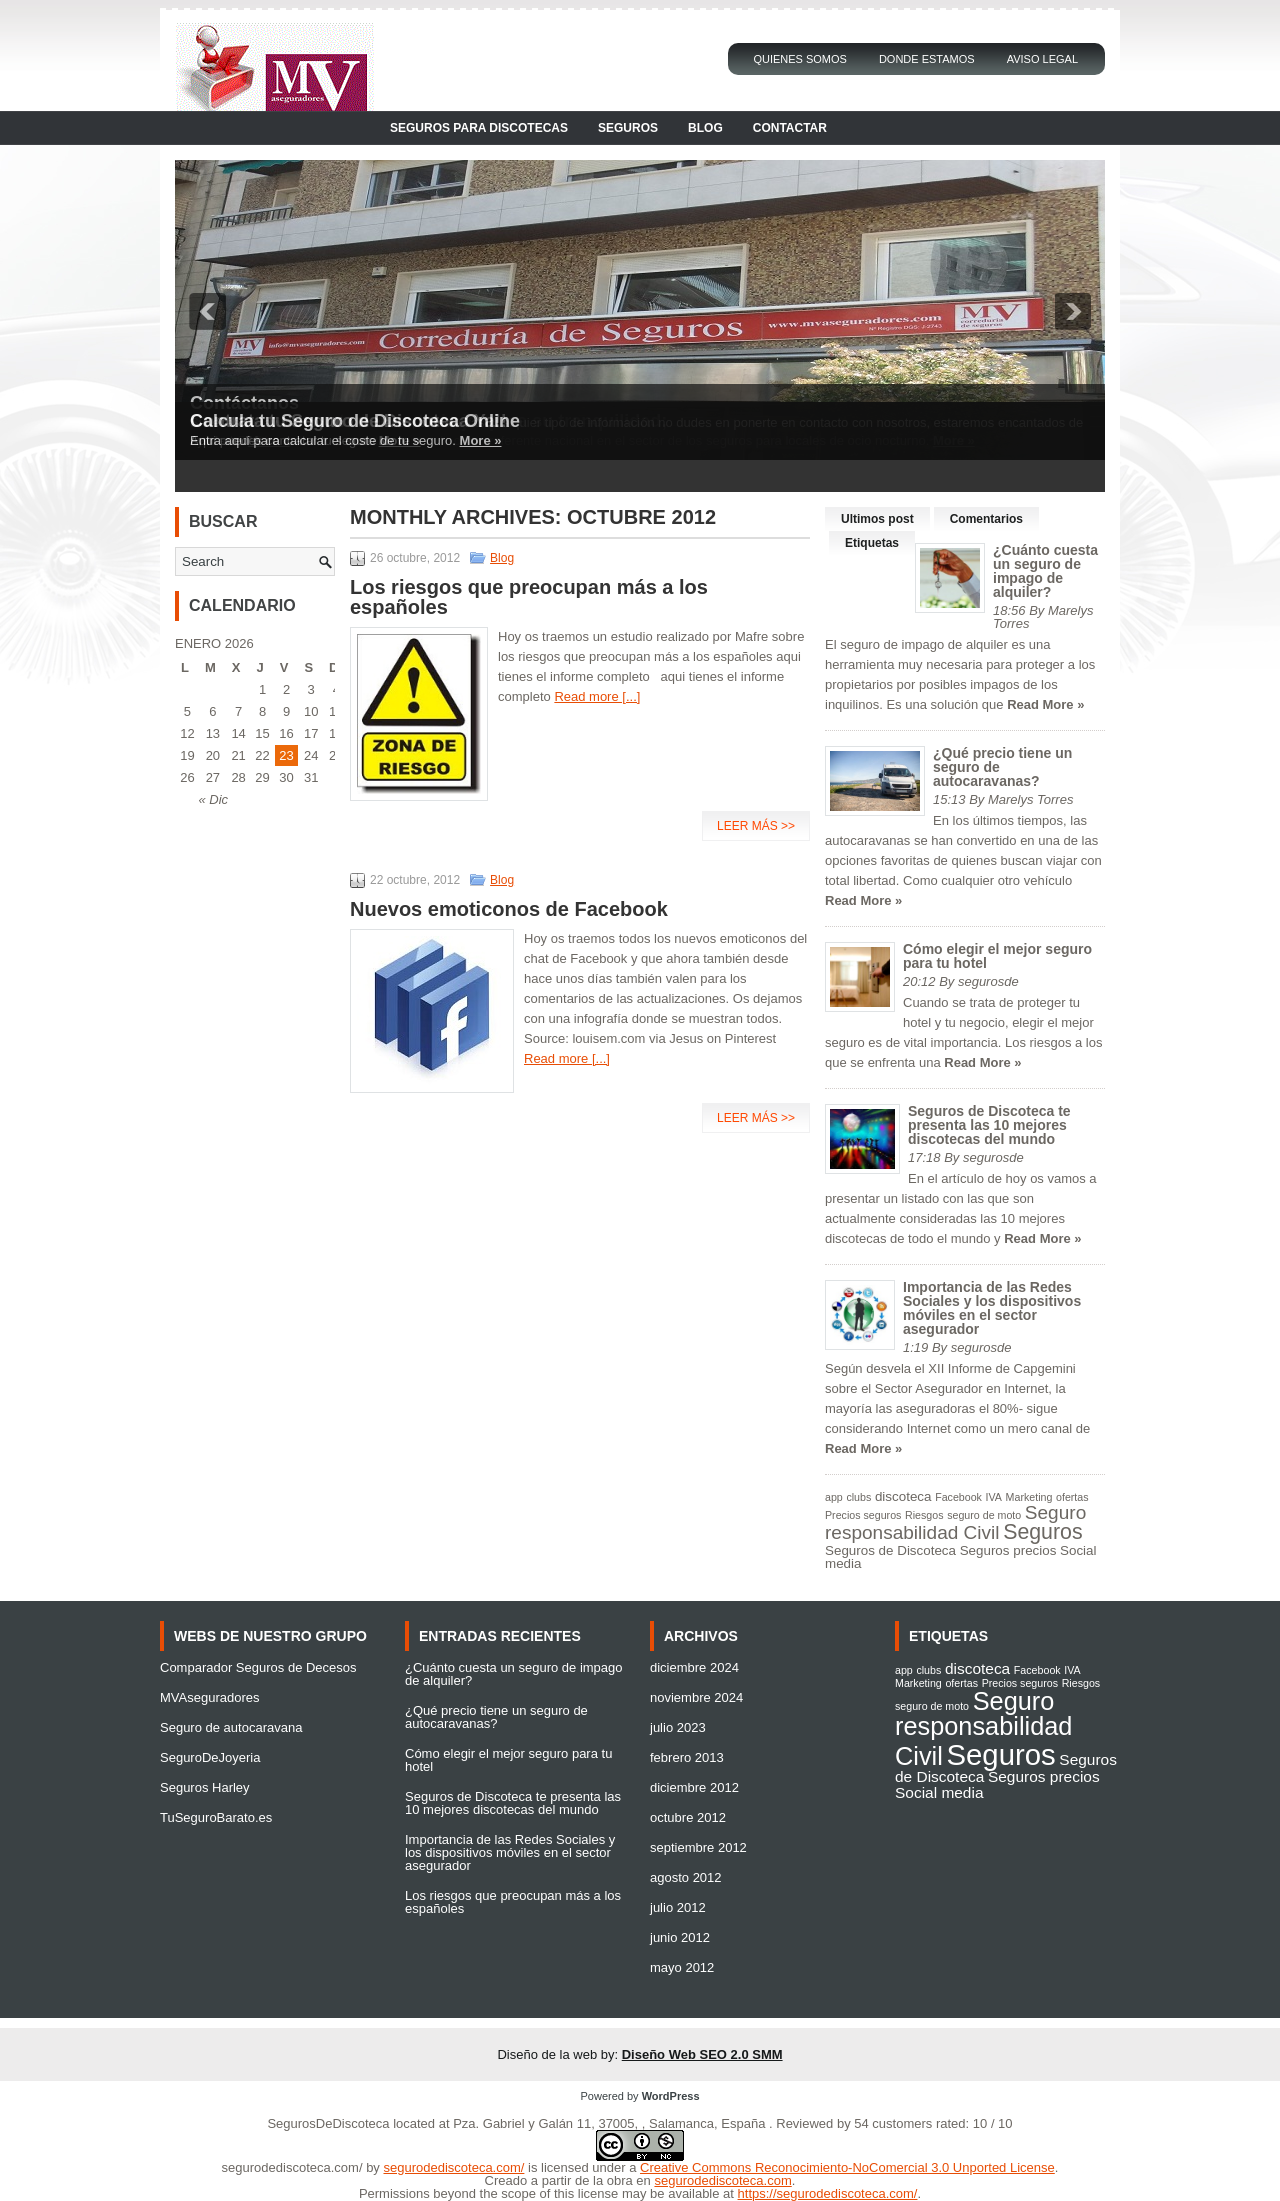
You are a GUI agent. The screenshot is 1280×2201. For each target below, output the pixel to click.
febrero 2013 (687, 1757)
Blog (705, 128)
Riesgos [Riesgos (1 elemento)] (924, 1515)
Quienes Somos (800, 59)
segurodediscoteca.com (722, 2180)
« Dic (213, 799)
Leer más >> (756, 826)
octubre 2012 (688, 1817)
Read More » (1045, 704)
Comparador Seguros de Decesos (258, 1667)
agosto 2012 (686, 1877)
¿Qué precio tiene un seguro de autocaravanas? (496, 1717)
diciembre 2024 (694, 1667)
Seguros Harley (205, 1787)
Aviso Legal (1042, 59)
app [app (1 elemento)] (834, 1497)
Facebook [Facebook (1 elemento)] (958, 1497)
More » (481, 440)
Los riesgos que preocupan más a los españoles (529, 597)
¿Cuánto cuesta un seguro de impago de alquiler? (1045, 571)
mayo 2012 (682, 1967)
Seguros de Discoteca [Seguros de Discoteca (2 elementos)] (890, 1550)
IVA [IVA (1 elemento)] (994, 1497)
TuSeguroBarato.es (216, 1817)
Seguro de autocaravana (231, 1727)
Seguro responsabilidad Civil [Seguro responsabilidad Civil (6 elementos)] (955, 1522)
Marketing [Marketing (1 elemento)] (1029, 1497)
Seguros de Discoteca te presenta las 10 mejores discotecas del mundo (989, 1125)
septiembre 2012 (698, 1847)
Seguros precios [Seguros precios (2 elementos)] (1008, 1550)
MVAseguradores (209, 1697)
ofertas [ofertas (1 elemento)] (1072, 1497)
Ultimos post (877, 519)
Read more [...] (597, 696)
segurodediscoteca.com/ (292, 2167)
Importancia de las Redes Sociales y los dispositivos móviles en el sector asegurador (992, 1308)
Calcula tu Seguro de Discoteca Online (355, 421)
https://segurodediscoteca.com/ (828, 2193)
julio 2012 (678, 1907)
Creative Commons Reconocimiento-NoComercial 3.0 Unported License (847, 2167)
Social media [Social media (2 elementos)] (939, 1792)
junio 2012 (680, 1937)
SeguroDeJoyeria (210, 1757)
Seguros (628, 128)
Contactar (790, 128)
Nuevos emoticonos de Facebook (509, 909)
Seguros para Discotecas (479, 128)
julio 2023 (678, 1727)
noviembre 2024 (696, 1697)
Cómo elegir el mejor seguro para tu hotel (997, 956)
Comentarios (986, 519)
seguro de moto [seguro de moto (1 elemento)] (984, 1515)
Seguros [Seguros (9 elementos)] (1042, 1532)
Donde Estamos (927, 59)
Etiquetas (872, 543)
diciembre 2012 (694, 1787)
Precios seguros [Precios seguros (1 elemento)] (863, 1515)
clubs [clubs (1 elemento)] (858, 1497)
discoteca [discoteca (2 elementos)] (903, 1496)
